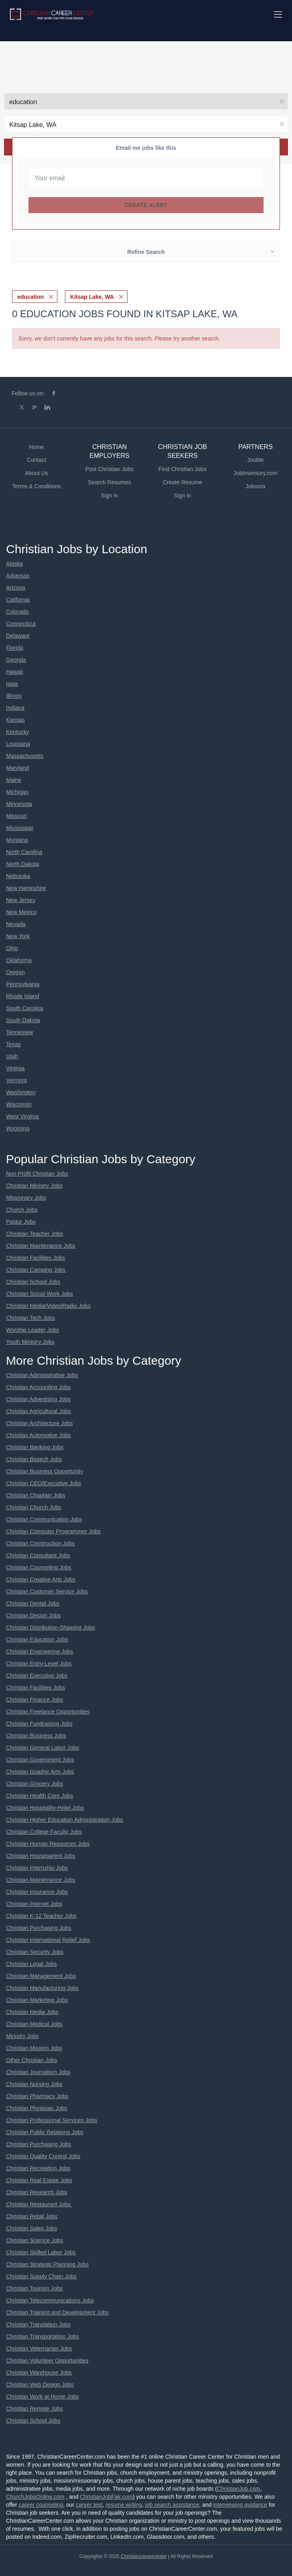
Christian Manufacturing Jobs (42, 1988)
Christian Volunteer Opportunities (47, 2360)
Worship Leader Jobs (32, 1330)
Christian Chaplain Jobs (35, 1495)
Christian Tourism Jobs (34, 2288)
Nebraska (18, 876)
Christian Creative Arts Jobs (40, 1579)
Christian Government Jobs (40, 1759)
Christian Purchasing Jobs (38, 1928)
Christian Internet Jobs (34, 1904)
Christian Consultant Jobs (38, 1555)
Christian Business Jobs (36, 1735)
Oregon (15, 972)
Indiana (15, 708)
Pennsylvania (22, 984)
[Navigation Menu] (278, 14)
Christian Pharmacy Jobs (37, 2096)
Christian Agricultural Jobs (38, 1411)
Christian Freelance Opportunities (48, 1711)
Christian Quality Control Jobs (43, 2156)
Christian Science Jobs (34, 2240)
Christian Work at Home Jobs (42, 2396)
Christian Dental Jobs (32, 1603)
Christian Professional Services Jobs (51, 2120)
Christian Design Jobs (33, 1615)
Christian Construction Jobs (40, 1543)
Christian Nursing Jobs (34, 2084)
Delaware (18, 635)
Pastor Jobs (21, 1222)
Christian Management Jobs (41, 1976)
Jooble (255, 460)
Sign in (109, 495)
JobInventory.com (255, 473)
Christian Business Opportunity (44, 1471)
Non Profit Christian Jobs (37, 1173)
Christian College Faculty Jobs (44, 1832)
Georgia (16, 660)
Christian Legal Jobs (31, 1964)
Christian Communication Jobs (44, 1519)
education (30, 297)
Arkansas (17, 575)
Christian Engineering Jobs (39, 1651)
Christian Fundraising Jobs (39, 1723)
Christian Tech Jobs (30, 1318)
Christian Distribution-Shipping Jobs (50, 1627)
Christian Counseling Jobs (38, 1567)
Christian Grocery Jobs (34, 1783)
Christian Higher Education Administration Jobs (64, 1820)
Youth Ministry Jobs (30, 1342)
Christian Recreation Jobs (38, 2168)
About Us (36, 473)
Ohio (12, 948)
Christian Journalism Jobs (38, 2072)
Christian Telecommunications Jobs (50, 2300)
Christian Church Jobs (33, 1507)
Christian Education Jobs (37, 1639)
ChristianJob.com (238, 2488)
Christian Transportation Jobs (42, 2336)
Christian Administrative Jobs (42, 1375)
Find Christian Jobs (182, 469)
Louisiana (18, 744)
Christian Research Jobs (36, 2192)
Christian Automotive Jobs (38, 1435)
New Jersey (20, 900)
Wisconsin (19, 1104)
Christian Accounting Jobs (38, 1387)
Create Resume (182, 482)
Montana (17, 840)
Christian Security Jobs (34, 1952)
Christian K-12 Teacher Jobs (41, 1916)
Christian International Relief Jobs (48, 1940)
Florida (14, 648)
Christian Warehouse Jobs (39, 2372)
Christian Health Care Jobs (39, 1796)
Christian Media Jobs (32, 2012)
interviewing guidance (240, 2504)
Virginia (15, 1068)
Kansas (15, 720)
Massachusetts (24, 756)
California (18, 599)
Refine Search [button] (145, 252)
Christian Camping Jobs (36, 1270)
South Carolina (24, 1008)
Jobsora (255, 486)
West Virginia (22, 1116)
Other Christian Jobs (31, 2060)
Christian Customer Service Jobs (47, 1591)
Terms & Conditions (36, 486)
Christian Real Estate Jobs (39, 2180)
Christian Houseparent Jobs (40, 1856)
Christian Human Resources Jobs (48, 1844)
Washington (20, 1092)
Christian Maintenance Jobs (40, 1246)
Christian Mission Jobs (34, 2048)
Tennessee (19, 1032)
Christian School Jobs (33, 1282)
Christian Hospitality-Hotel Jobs (45, 1808)
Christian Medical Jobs (34, 2024)
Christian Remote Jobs (34, 2408)
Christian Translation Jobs (38, 2324)
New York (18, 936)
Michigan (17, 792)
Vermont (16, 1080)
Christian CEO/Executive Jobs (43, 1483)
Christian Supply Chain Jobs (41, 2276)
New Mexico (21, 912)
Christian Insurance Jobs (37, 1892)
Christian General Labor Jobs (42, 1747)
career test (89, 2504)
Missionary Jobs (26, 1197)
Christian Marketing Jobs (37, 2000)
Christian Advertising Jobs (38, 1399)
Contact (36, 460)
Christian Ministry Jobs (34, 1185)
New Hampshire (26, 888)
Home (36, 447)
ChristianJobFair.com (106, 2496)
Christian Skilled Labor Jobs (41, 2252)
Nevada (15, 924)
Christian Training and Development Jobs (57, 2312)
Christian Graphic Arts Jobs (40, 1771)
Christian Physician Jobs (36, 2108)
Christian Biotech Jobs (34, 1459)
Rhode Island (22, 996)
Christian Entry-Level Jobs (38, 1663)
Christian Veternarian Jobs (39, 2348)
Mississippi (19, 828)
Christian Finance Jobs (34, 1699)
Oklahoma (19, 960)
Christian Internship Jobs (37, 1868)
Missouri (16, 816)
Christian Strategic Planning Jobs (47, 2264)
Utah (12, 1056)
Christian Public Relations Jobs (44, 2132)
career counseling (41, 2504)
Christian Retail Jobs (31, 2216)
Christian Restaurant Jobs (39, 2204)
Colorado (17, 611)
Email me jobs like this (146, 148)
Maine (13, 780)
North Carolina (24, 852)
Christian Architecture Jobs (39, 1423)
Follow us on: (28, 393)
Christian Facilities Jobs (35, 1258)
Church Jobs (22, 1209)
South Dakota (23, 1020)
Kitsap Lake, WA (92, 297)
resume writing (123, 2504)
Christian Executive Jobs (36, 1675)
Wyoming (17, 1128)
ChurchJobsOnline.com (35, 2496)
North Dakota (22, 864)
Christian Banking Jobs (34, 1447)
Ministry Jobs (22, 2036)
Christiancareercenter (144, 2556)
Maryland (17, 768)
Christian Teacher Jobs (34, 1234)
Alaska (14, 563)
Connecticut (21, 623)
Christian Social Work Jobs (39, 1294)
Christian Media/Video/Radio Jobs (48, 1306)
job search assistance (172, 2504)
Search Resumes (109, 482)
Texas (13, 1044)
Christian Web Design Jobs (40, 2384)
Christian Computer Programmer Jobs (53, 1531)
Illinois (14, 696)
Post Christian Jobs (109, 469)
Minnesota (19, 804)
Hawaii (14, 672)
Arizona (15, 587)
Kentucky (17, 732)
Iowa (12, 684)
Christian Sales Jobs (31, 2228)
